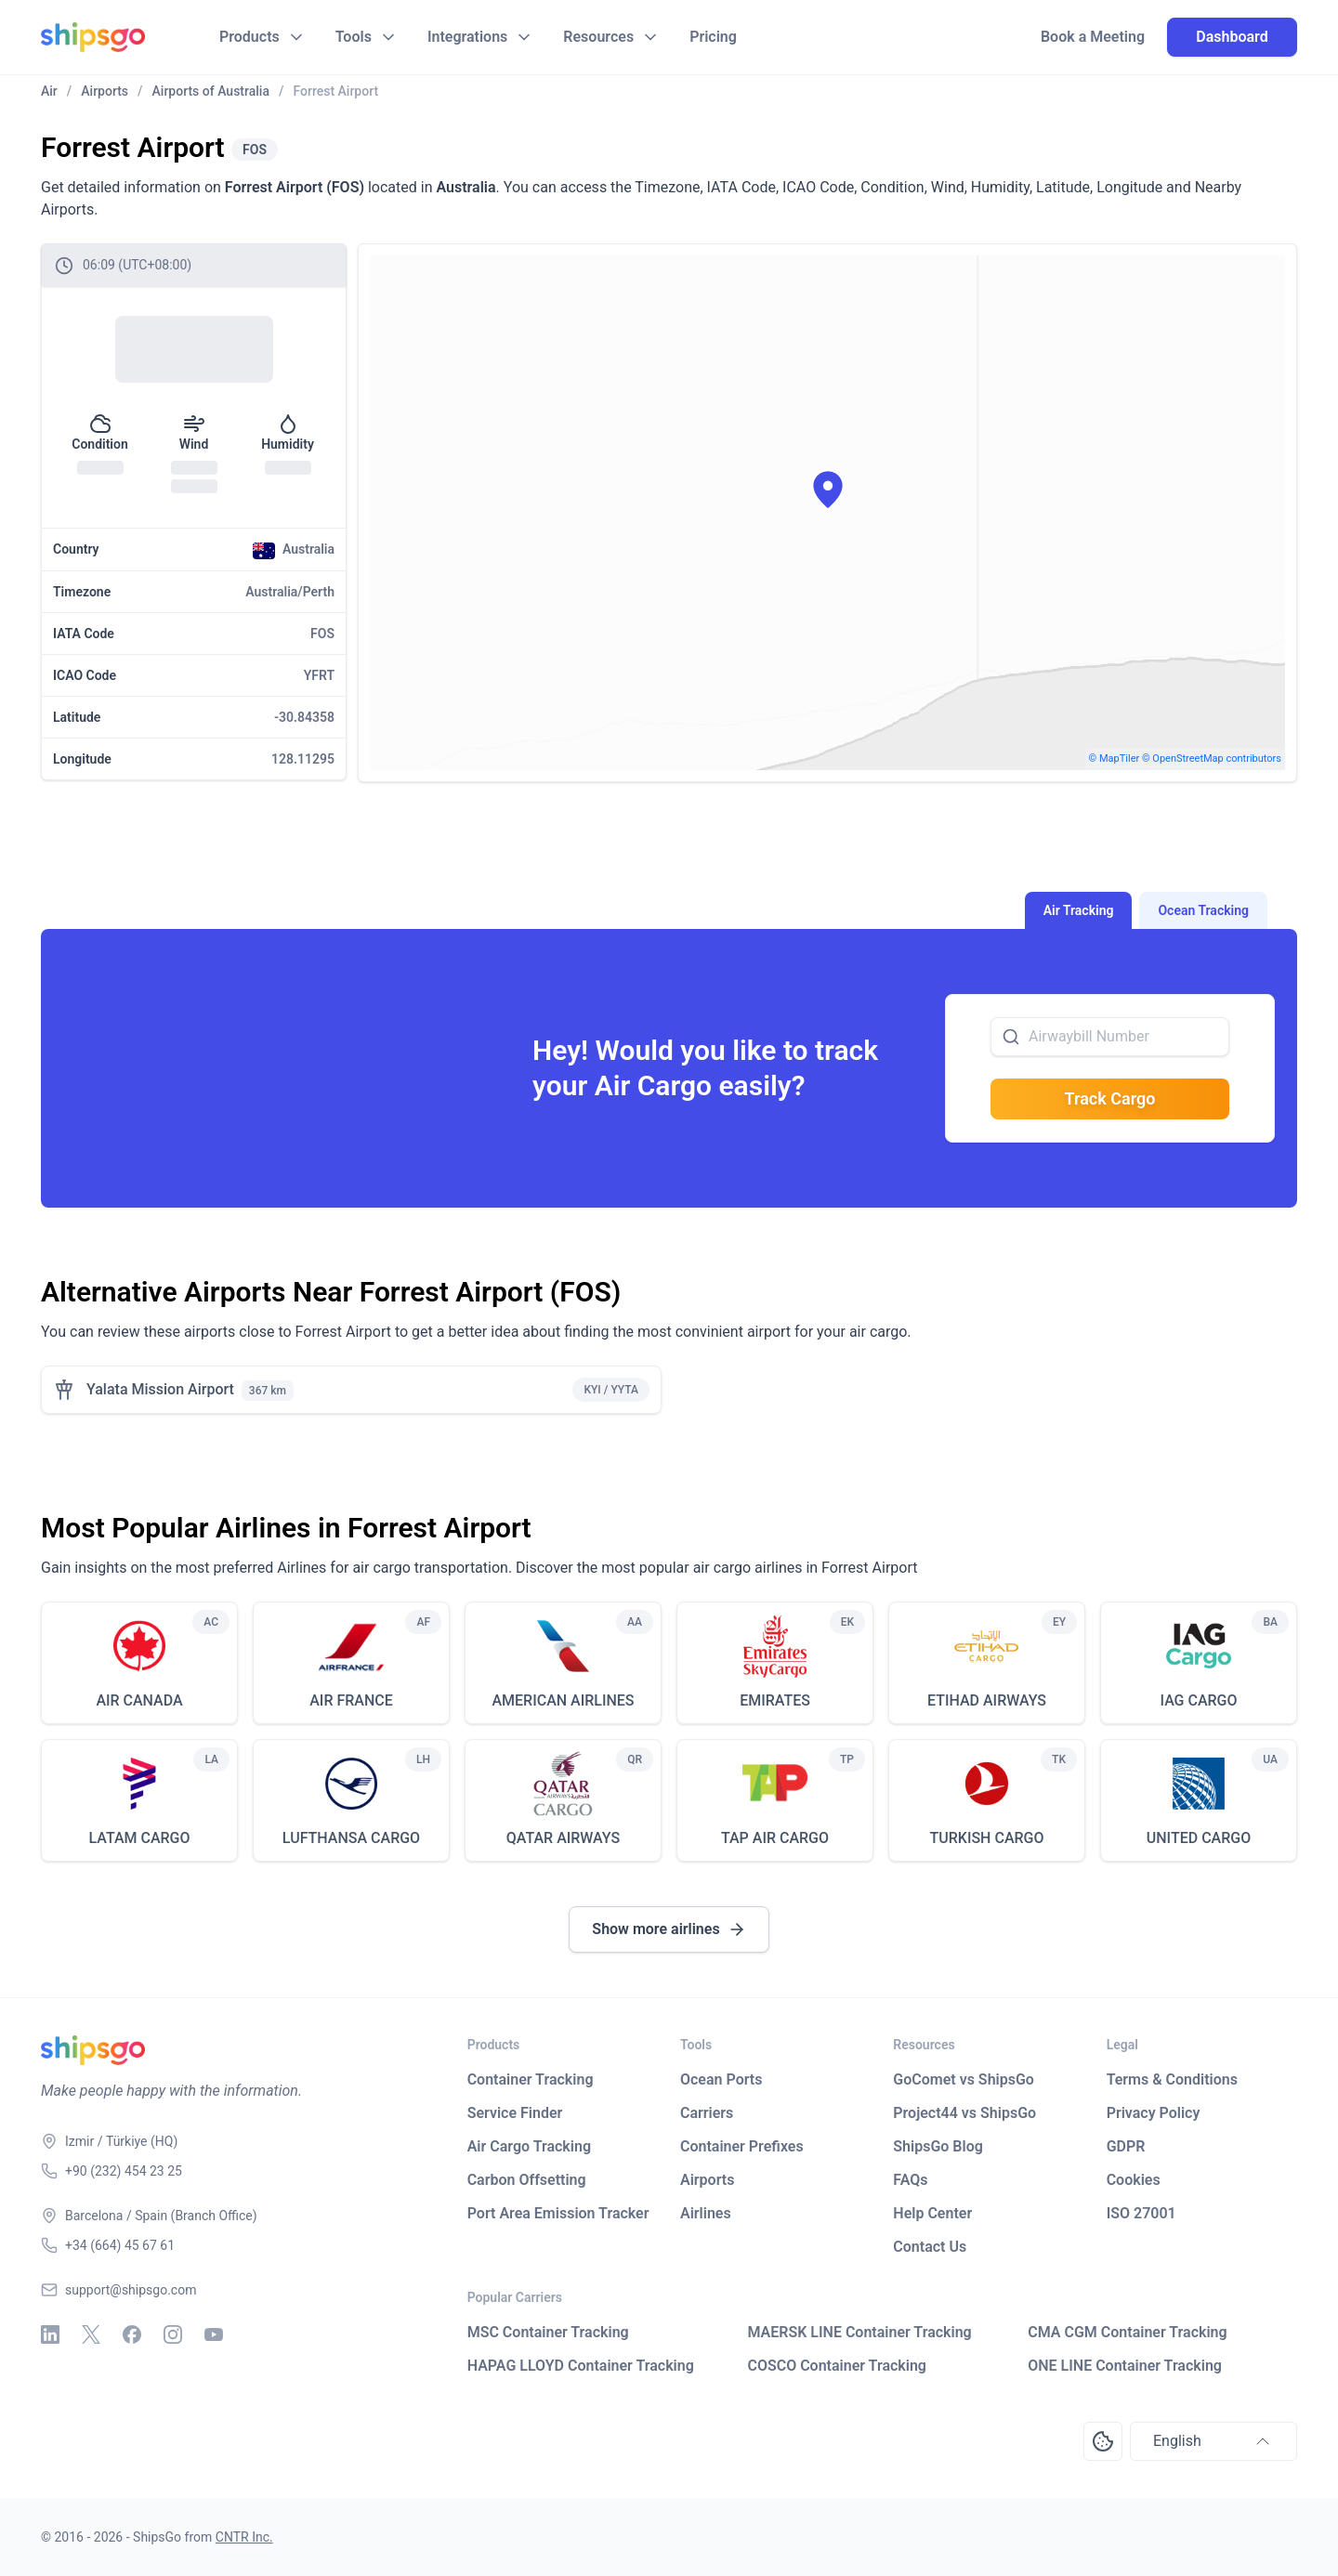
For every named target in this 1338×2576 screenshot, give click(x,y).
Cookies (1134, 2180)
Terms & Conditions (1172, 2079)
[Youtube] (213, 2334)
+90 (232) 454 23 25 (123, 2171)
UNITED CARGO (1199, 1838)
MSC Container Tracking (548, 2332)
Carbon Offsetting (526, 2180)
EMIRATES (775, 1700)
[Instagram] (173, 2334)
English (1213, 2441)
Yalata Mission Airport (160, 1389)
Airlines (705, 2213)
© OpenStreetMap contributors (1211, 758)
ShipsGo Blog (937, 2146)
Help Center (932, 2213)
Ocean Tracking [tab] (1203, 910)
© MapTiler (1114, 758)
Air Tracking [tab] (1078, 910)
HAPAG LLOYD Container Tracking (580, 2365)
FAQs (910, 2180)
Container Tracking (530, 2079)
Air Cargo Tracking (529, 2146)
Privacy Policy (1153, 2113)
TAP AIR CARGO (775, 1838)
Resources (598, 37)
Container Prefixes (742, 2146)
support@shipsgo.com (130, 2289)
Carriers (706, 2113)
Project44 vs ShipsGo (964, 2113)
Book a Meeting (1093, 37)
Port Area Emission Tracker (558, 2213)
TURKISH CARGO (987, 1838)
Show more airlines (668, 1929)
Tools (353, 37)
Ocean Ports (721, 2079)
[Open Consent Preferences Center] (1102, 2441)
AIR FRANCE (351, 1700)
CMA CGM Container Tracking (1127, 2332)
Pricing (713, 37)
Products (249, 37)
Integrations (467, 37)
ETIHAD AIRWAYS (986, 1700)
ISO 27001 (1141, 2213)
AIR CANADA (139, 1700)
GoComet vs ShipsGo (963, 2079)
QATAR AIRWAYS (563, 1838)
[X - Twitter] (91, 2334)
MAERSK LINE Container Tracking (859, 2332)
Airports (707, 2180)
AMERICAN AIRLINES (563, 1700)
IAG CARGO (1198, 1700)
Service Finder (515, 2113)
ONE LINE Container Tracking (1125, 2365)
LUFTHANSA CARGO (351, 1838)
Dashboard (1231, 37)
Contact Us (929, 2247)
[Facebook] (132, 2334)
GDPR (1126, 2146)
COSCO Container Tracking (836, 2365)
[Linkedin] (50, 2334)
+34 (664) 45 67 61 (120, 2245)
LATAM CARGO (139, 1838)
